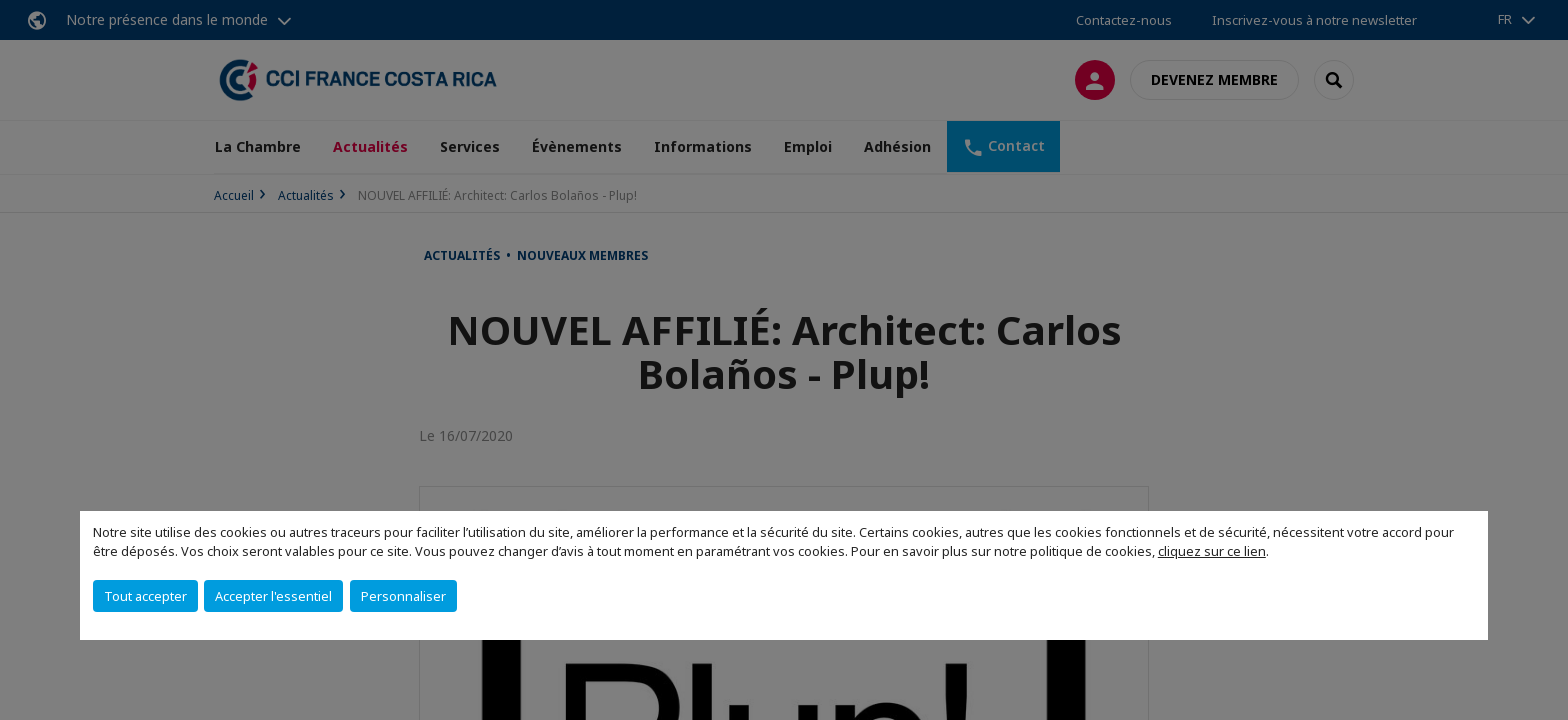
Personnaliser (403, 596)
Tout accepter (145, 596)
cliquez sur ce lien (1212, 551)
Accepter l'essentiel (273, 596)
